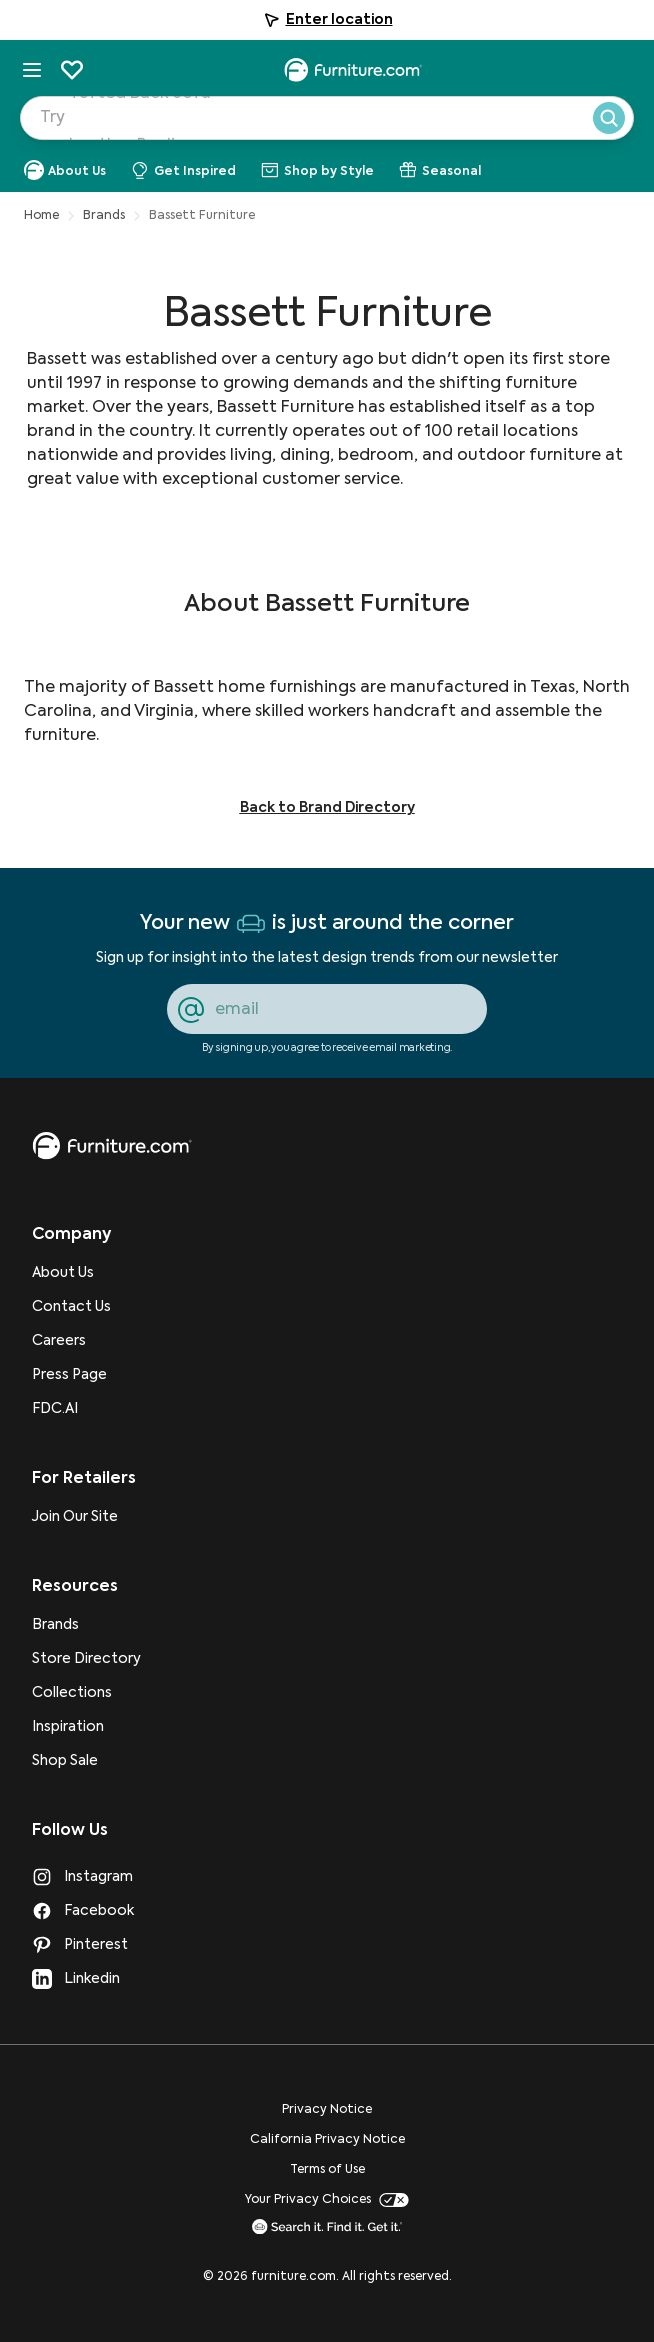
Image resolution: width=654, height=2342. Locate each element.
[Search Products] (346, 124)
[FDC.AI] (86, 1409)
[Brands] (86, 1625)
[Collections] (86, 1693)
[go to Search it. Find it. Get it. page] (327, 2226)
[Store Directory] (86, 1659)
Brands (104, 216)
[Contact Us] (86, 1307)
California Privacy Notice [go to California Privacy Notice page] (327, 2140)
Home (41, 216)
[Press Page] (86, 1375)
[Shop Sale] (86, 1761)
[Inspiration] (86, 1727)
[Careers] (86, 1341)
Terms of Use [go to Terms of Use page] (327, 2170)
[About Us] (86, 1273)
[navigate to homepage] (353, 70)
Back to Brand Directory (327, 808)
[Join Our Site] (86, 1517)
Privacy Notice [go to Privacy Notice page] (327, 2110)
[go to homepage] (112, 1146)
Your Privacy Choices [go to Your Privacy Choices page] (327, 2200)
